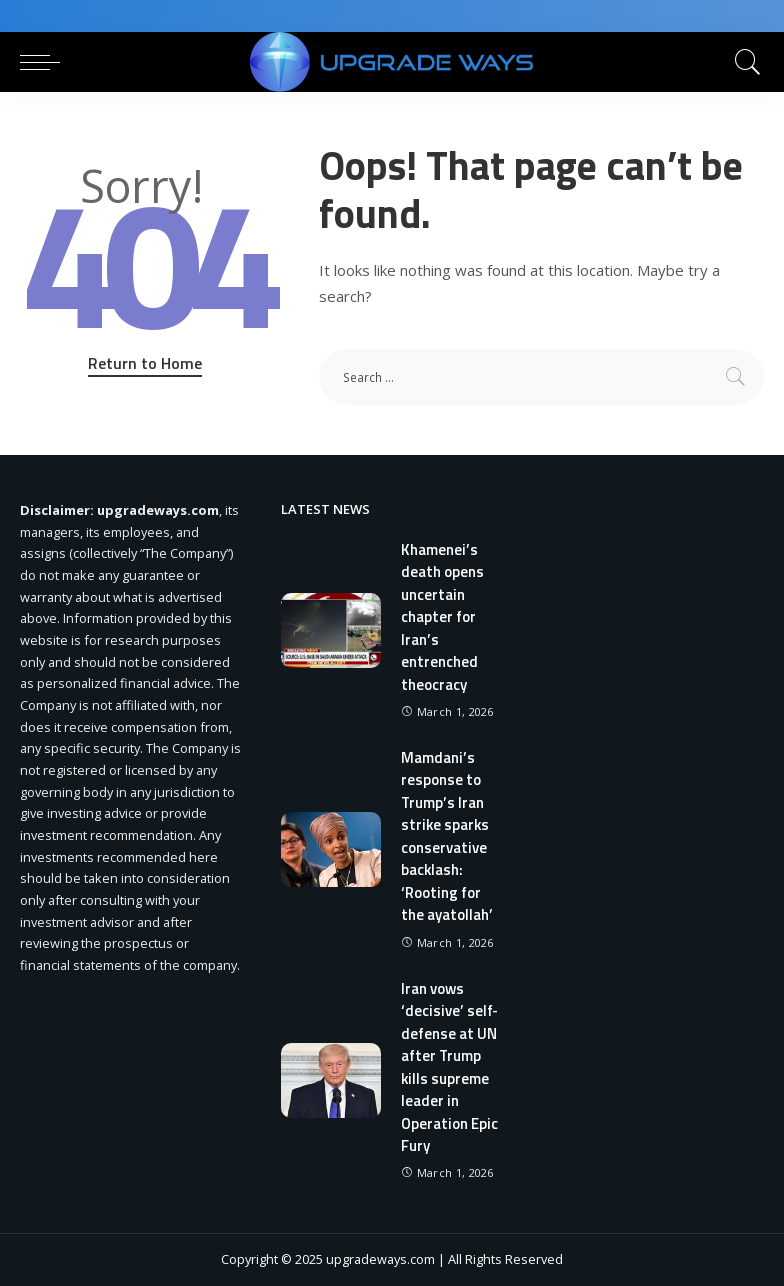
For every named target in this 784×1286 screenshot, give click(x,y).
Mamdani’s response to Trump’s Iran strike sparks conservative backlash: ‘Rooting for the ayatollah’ (447, 836)
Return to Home (145, 363)
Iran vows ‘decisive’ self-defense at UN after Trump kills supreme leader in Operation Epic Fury (449, 1067)
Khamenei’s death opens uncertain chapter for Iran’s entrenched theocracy (442, 617)
